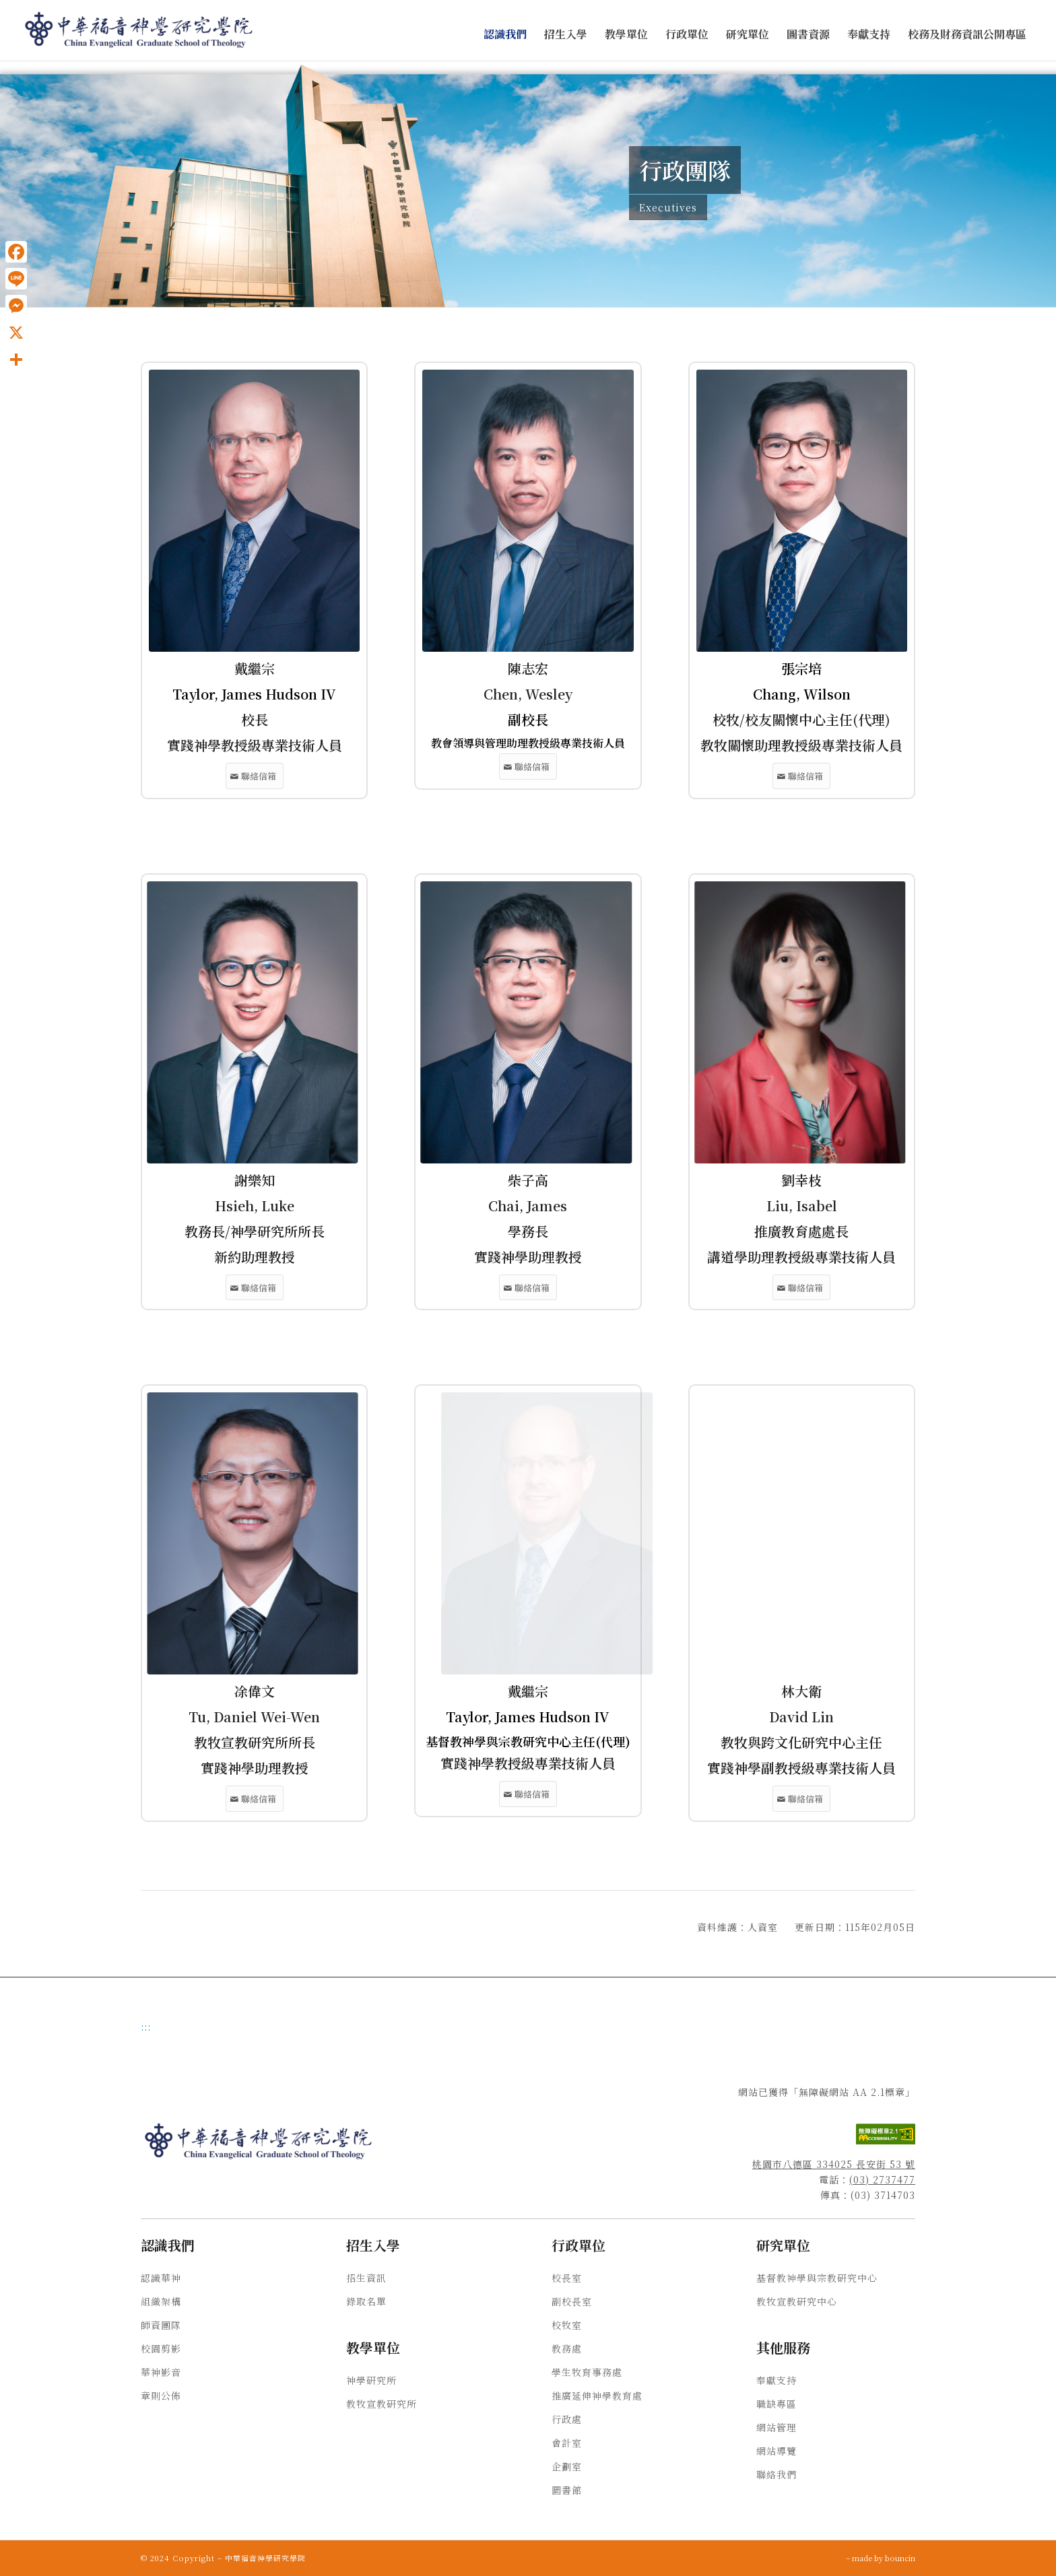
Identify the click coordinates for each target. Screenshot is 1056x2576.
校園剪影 (161, 2348)
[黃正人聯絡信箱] (528, 1794)
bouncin (900, 2557)
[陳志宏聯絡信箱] (528, 766)
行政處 (567, 2419)
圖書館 (567, 2490)
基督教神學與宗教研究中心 (817, 2277)
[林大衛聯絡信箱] (801, 1799)
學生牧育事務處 (587, 2372)
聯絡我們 (776, 2474)
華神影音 (161, 2372)
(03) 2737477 (882, 2179)
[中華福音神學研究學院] (139, 30)
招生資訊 (366, 2277)
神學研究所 (371, 2380)
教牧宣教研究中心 (796, 2301)
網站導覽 (776, 2451)
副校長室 (572, 2301)
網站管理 (776, 2427)
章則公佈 (161, 2395)
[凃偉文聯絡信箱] (255, 1799)
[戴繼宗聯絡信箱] (255, 776)
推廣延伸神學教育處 (597, 2395)
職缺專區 (776, 2403)
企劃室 (567, 2466)
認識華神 (161, 2277)
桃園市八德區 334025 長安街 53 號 (833, 2164)
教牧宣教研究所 (381, 2403)
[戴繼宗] (254, 511)
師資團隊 (161, 2325)
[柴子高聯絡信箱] (528, 1288)
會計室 (567, 2442)
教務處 (567, 2348)
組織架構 (161, 2301)
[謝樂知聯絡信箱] (255, 1288)
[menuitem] (505, 34)
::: (146, 2026)
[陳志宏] (527, 511)
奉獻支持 (776, 2380)
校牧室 (567, 2325)
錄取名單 (366, 2301)
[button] (505, 34)
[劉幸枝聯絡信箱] (801, 1288)
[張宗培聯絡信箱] (801, 776)
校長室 (567, 2277)
